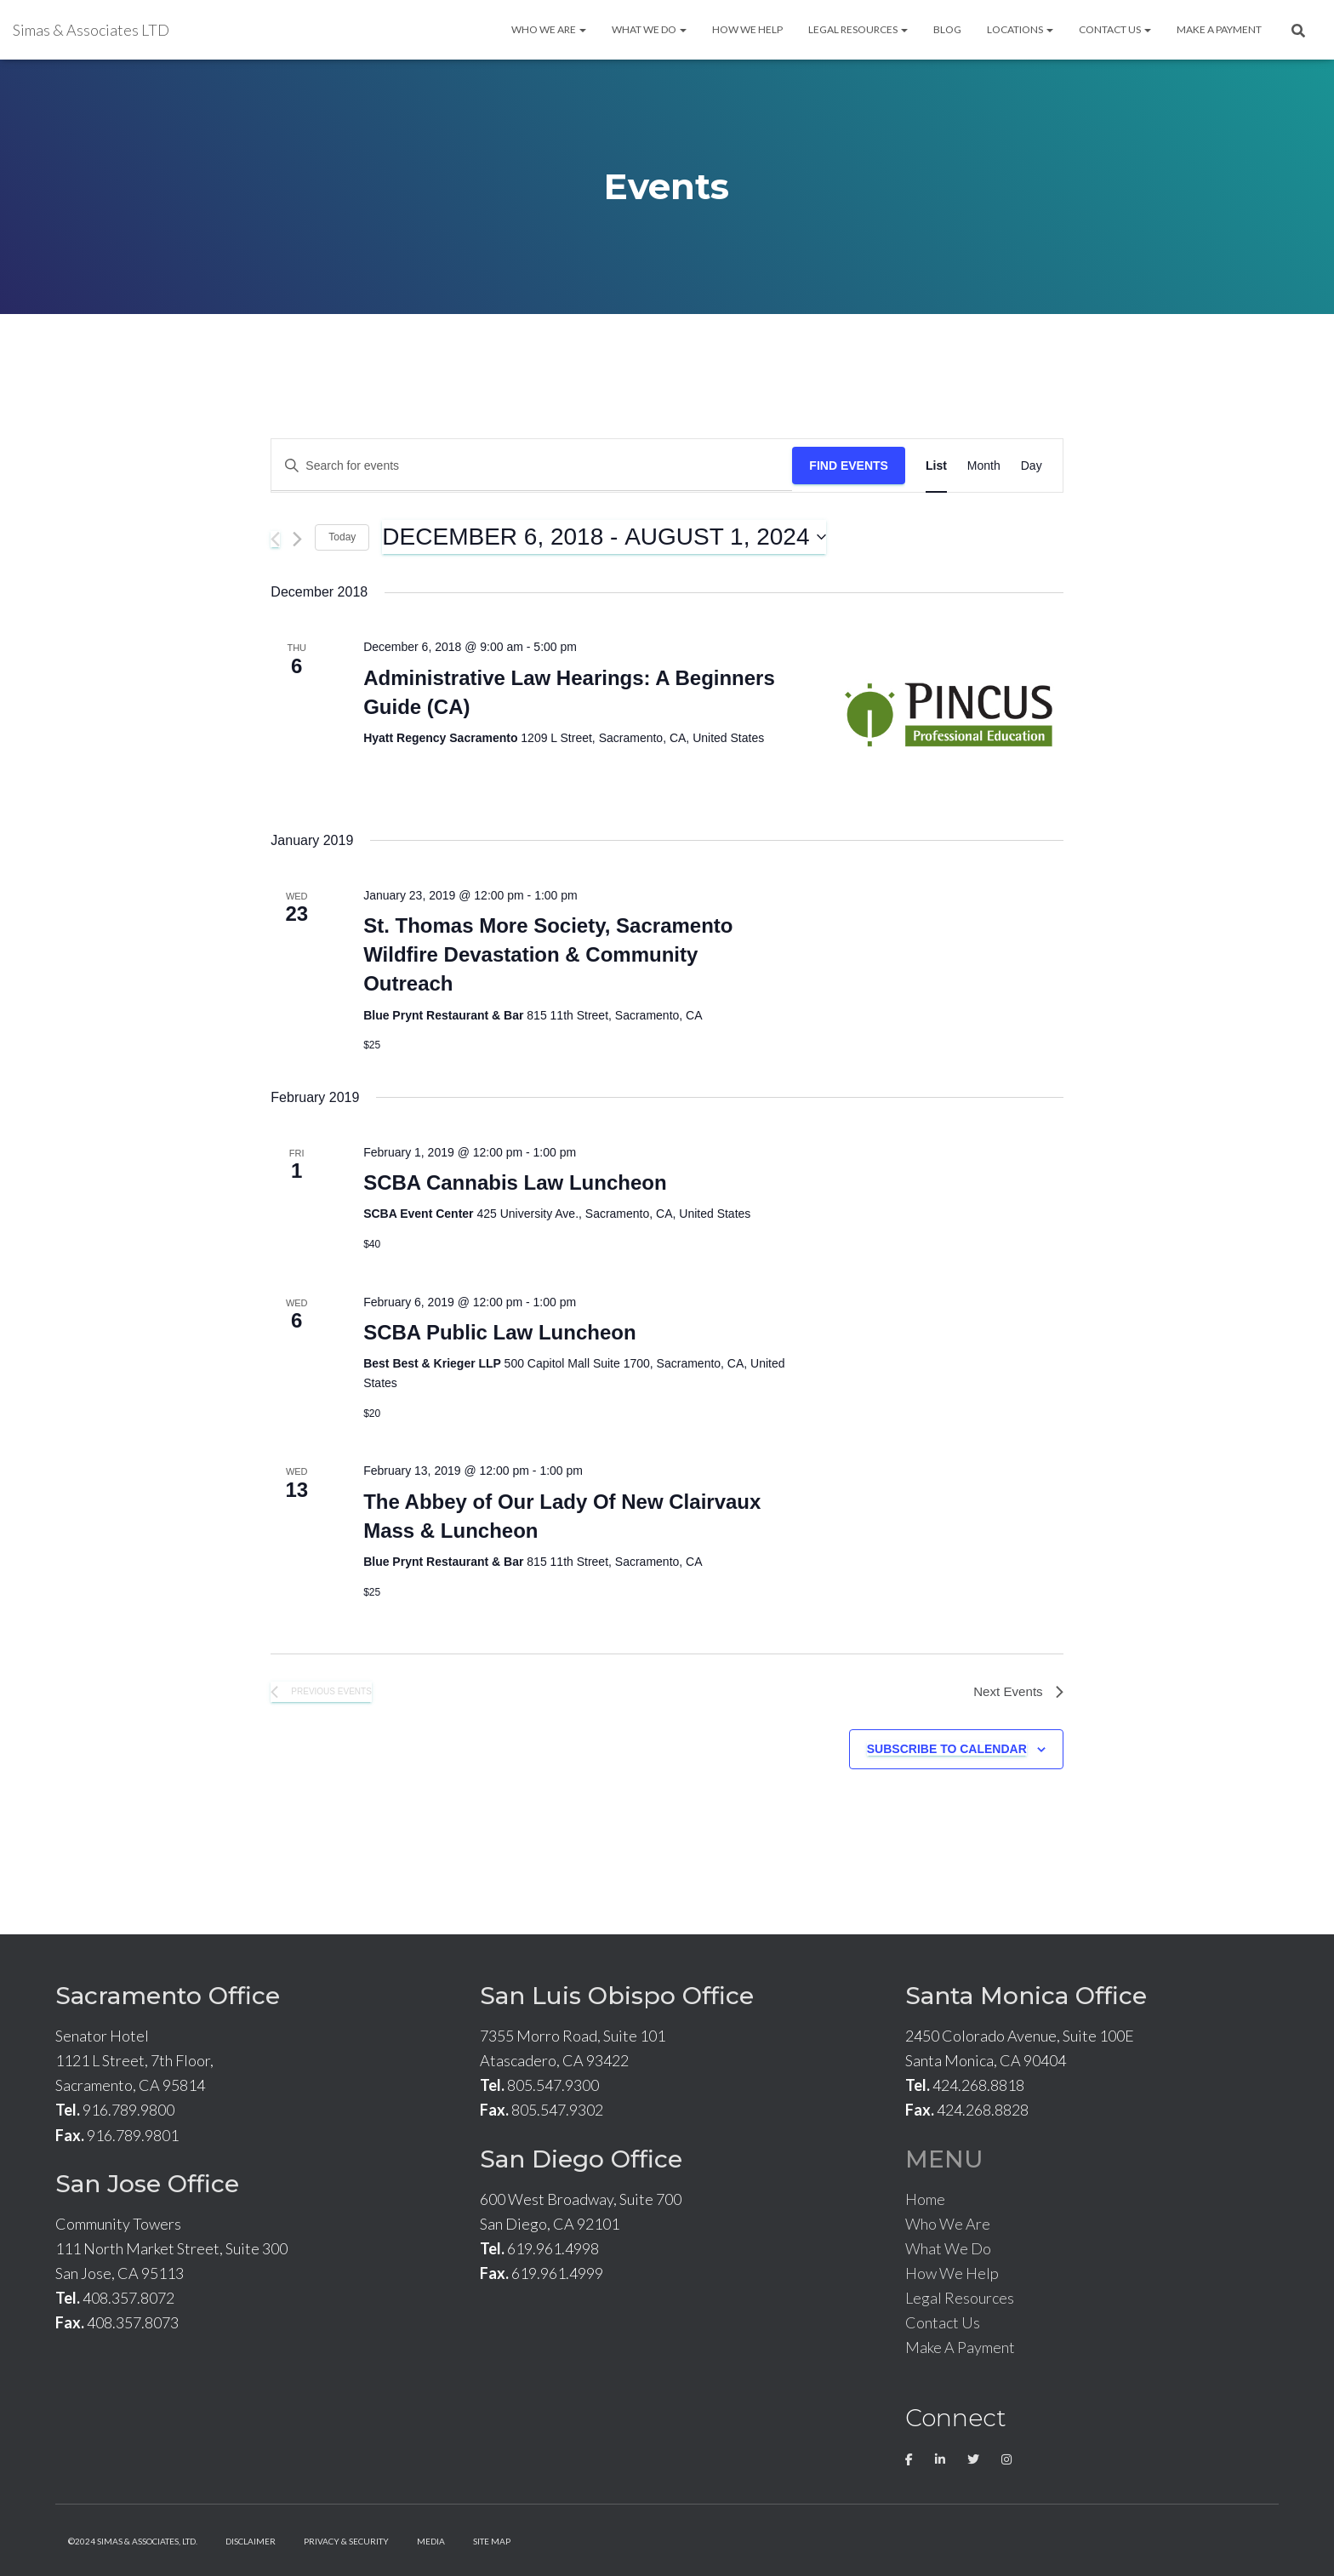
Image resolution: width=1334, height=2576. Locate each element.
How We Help (747, 29)
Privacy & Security (346, 2541)
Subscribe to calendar (947, 1750)
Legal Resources (858, 29)
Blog (947, 29)
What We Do (649, 29)
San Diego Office (581, 2159)
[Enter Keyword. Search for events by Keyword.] (531, 466)
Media (431, 2541)
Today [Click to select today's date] (342, 537)
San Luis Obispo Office (617, 1995)
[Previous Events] (275, 539)
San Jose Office (147, 2183)
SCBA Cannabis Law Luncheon (514, 1182)
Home (925, 2199)
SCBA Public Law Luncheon (499, 1332)
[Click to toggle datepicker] (603, 537)
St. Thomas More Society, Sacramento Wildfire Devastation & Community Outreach (548, 954)
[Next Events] (297, 539)
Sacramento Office (167, 1995)
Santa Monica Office (1026, 1995)
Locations (1020, 29)
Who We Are (548, 29)
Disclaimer (250, 2541)
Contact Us (1115, 29)
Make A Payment (1219, 29)
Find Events (848, 465)
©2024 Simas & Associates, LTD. (132, 2541)
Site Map (491, 2541)
